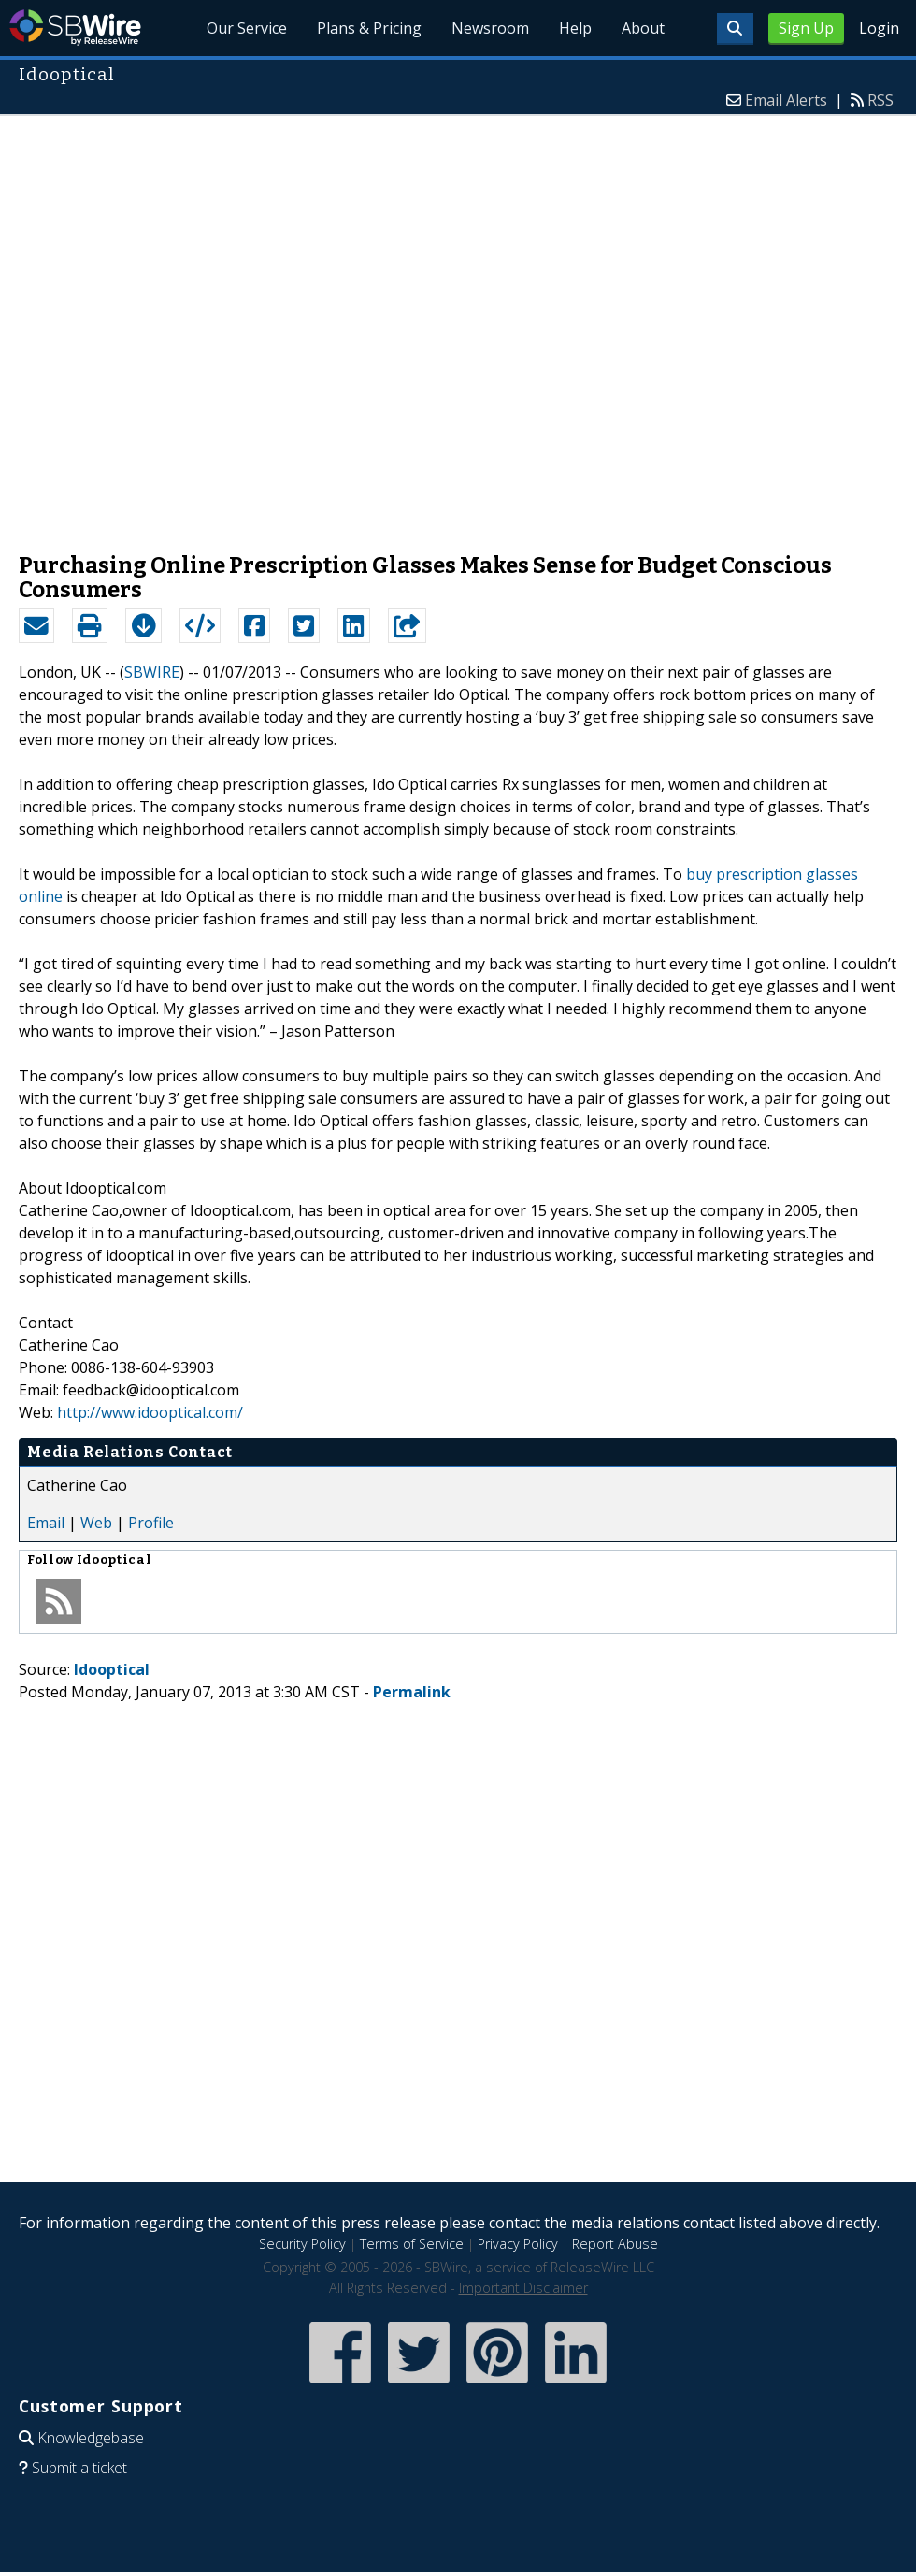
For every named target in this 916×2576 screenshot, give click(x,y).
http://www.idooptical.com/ (150, 1412)
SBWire (75, 27)
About (643, 28)
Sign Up (806, 28)
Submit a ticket (79, 2467)
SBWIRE (151, 672)
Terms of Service (412, 2244)
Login (879, 28)
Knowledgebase (90, 2437)
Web (96, 1522)
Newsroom (490, 28)
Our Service (247, 28)
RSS (880, 100)
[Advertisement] (217, 324)
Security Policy (302, 2244)
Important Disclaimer (523, 2288)
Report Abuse (615, 2244)
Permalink (412, 1692)
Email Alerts (786, 100)
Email (45, 1522)
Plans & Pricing (369, 28)
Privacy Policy (518, 2244)
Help (575, 28)
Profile (151, 1522)
